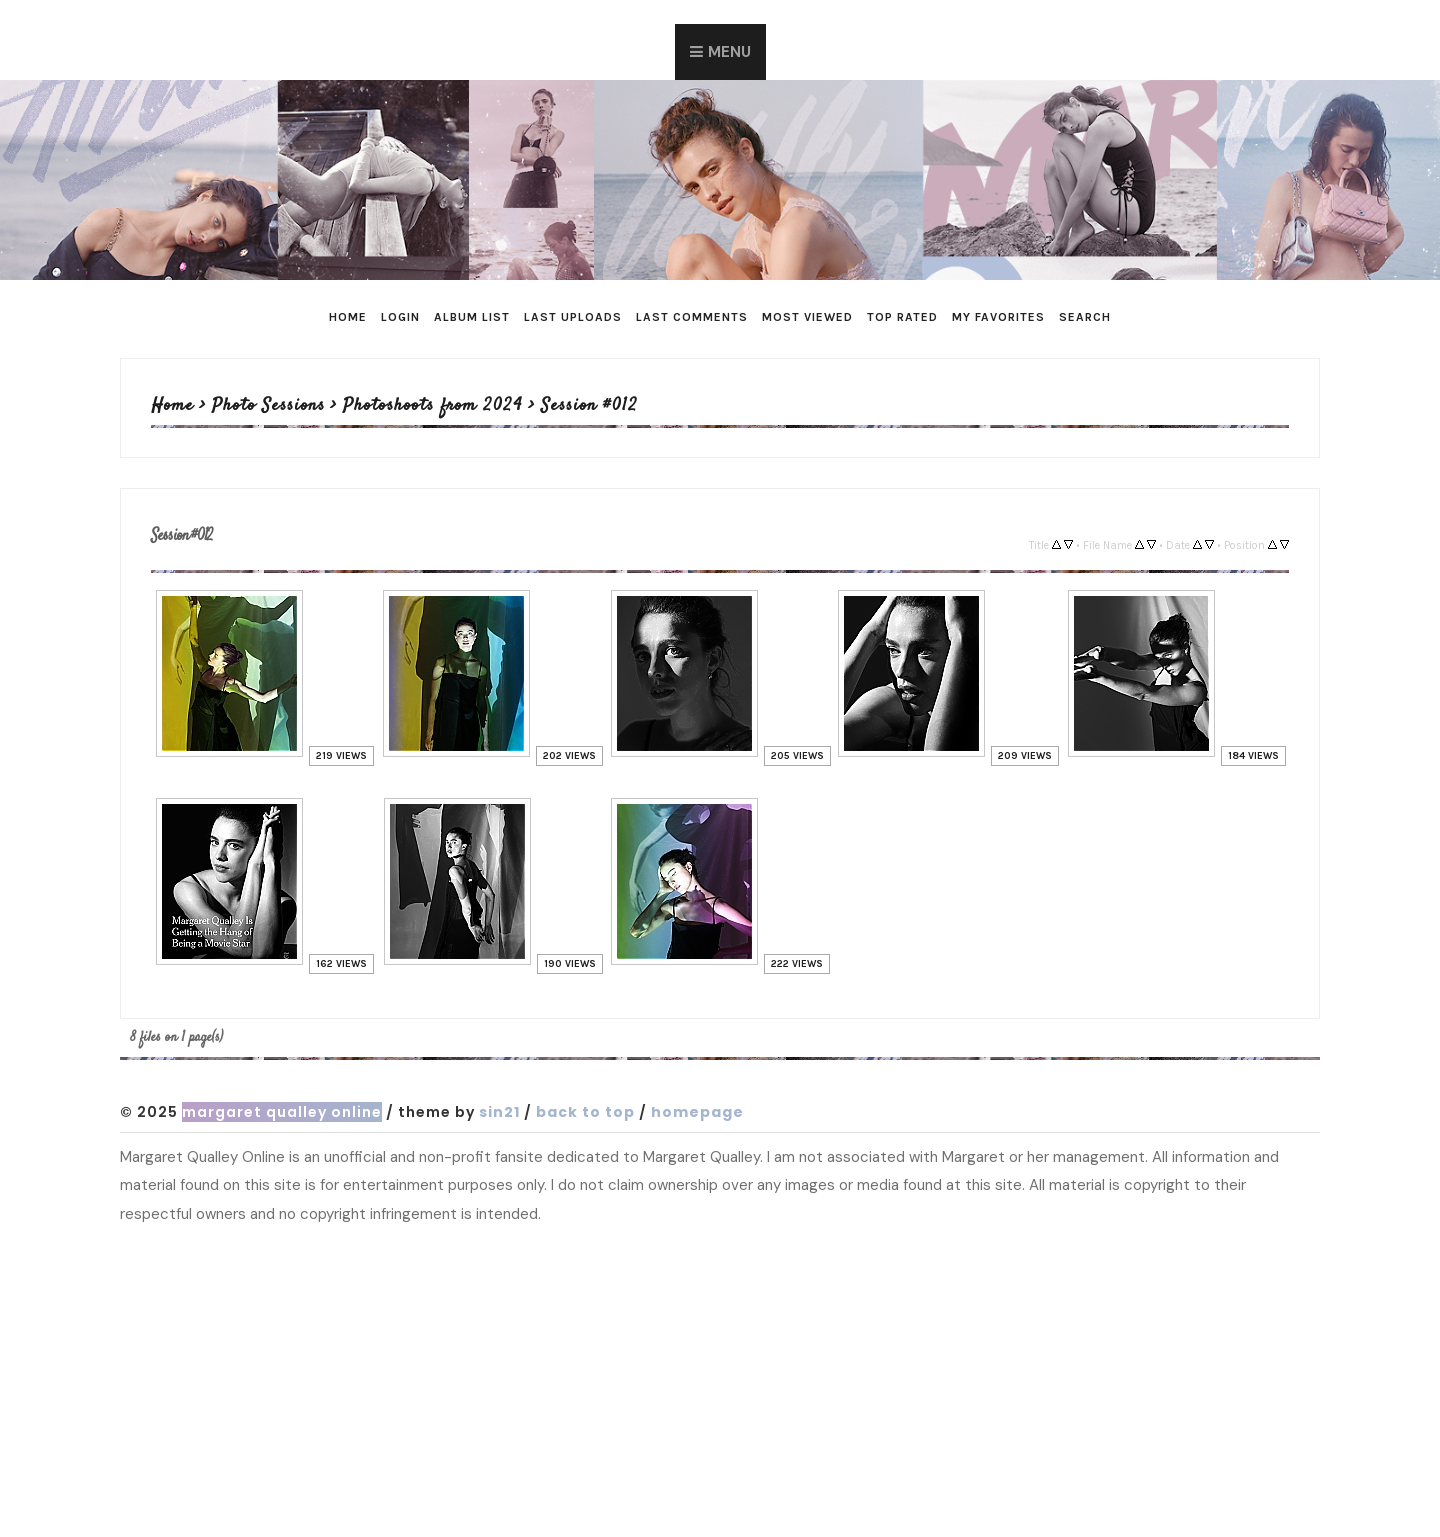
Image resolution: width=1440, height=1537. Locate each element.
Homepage (697, 1112)
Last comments (692, 317)
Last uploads (573, 317)
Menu (729, 52)
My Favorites (998, 317)
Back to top (585, 1112)
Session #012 (589, 406)
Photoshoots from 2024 (433, 406)
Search (1085, 317)
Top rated (902, 317)
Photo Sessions (268, 406)
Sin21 (499, 1112)
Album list (472, 317)
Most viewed (807, 317)
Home (348, 317)
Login (400, 317)
